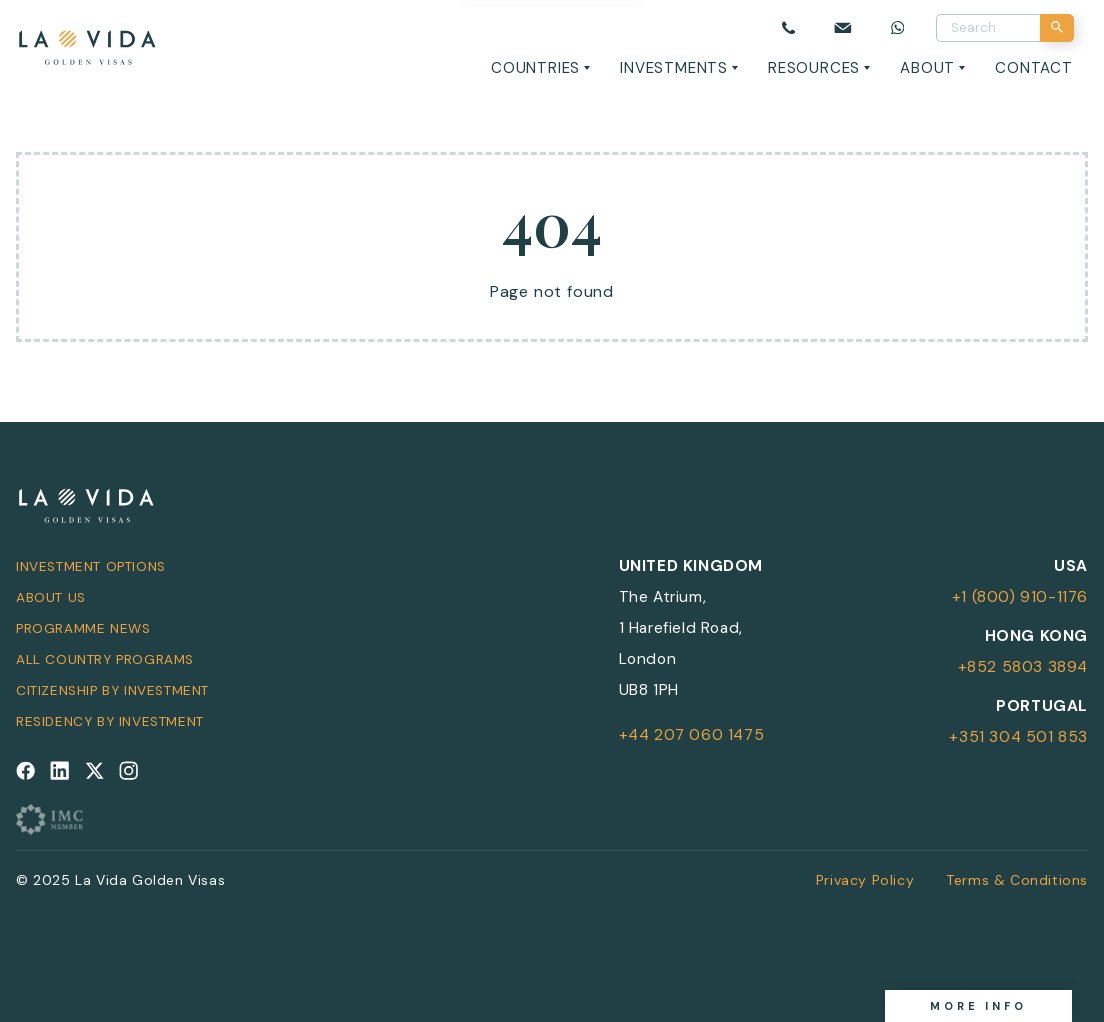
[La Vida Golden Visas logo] (86, 43)
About (927, 68)
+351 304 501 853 (1018, 737)
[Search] (1057, 28)
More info (978, 1006)
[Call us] (788, 27)
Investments (674, 68)
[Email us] (842, 27)
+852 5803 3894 (1023, 667)
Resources (814, 68)
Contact (1034, 68)
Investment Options (91, 566)
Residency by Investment (110, 721)
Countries (535, 68)
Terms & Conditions (1017, 880)
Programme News (83, 628)
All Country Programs (105, 659)
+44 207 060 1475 (692, 735)
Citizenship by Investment (112, 690)
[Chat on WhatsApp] (897, 27)
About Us (51, 597)
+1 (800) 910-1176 (1020, 597)
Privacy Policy (865, 880)
